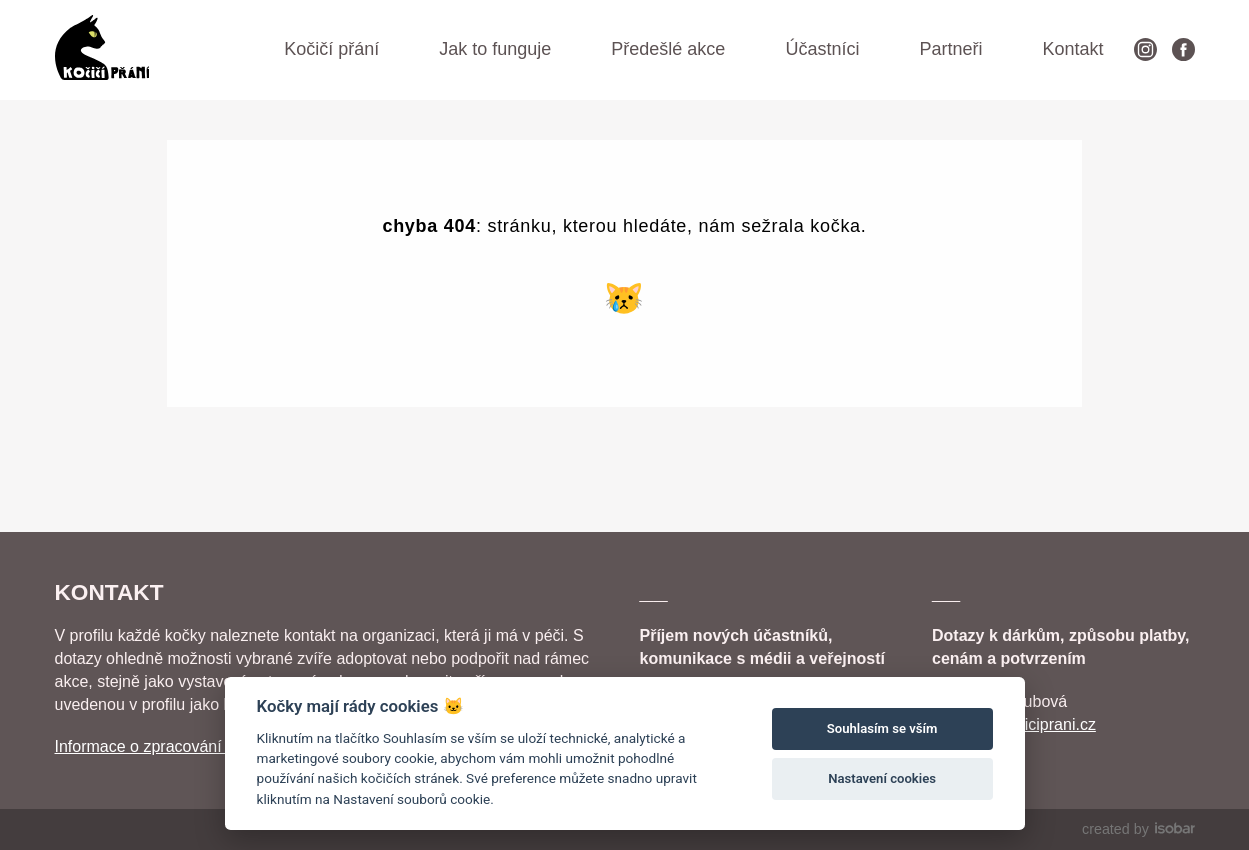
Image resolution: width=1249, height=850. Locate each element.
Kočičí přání (331, 49)
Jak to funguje (495, 49)
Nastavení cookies (882, 778)
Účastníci (822, 49)
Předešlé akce (668, 49)
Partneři (950, 49)
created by (1138, 829)
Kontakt (1072, 49)
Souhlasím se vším (882, 728)
